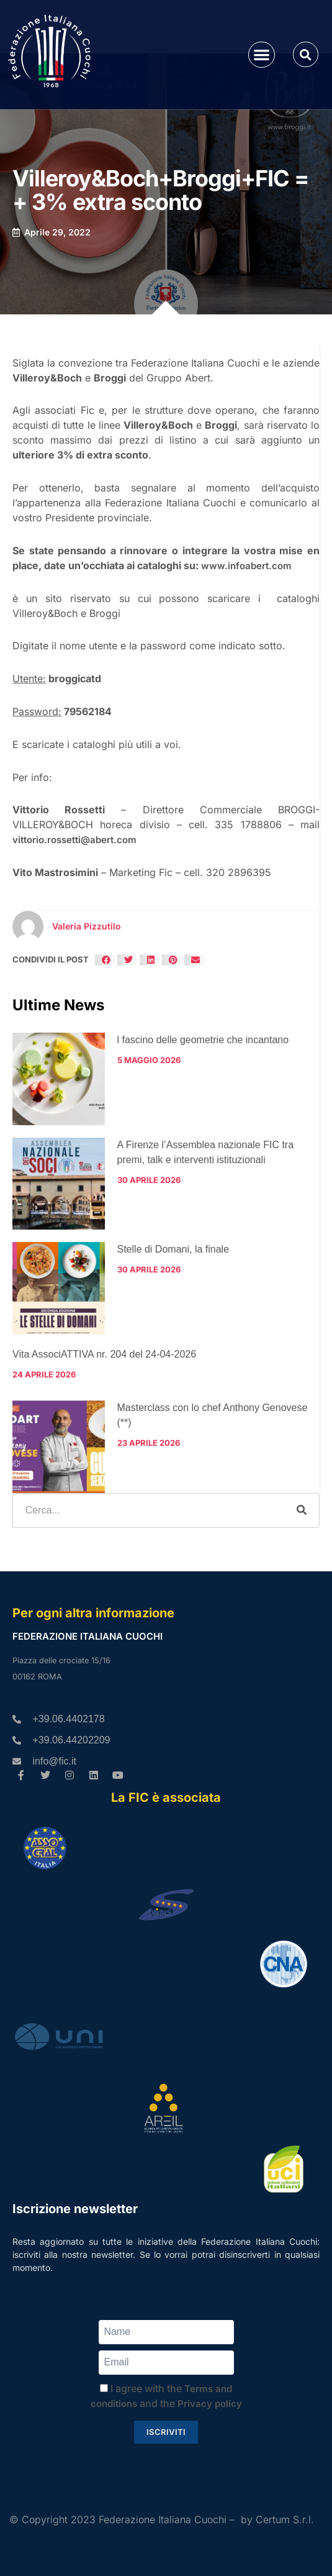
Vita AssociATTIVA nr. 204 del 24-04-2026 (104, 1354)
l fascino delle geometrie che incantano (203, 1040)
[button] (261, 55)
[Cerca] (301, 1510)
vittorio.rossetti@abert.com (74, 840)
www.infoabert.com (246, 566)
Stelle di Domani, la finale (173, 1249)
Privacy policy (209, 2403)
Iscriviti (166, 2432)
